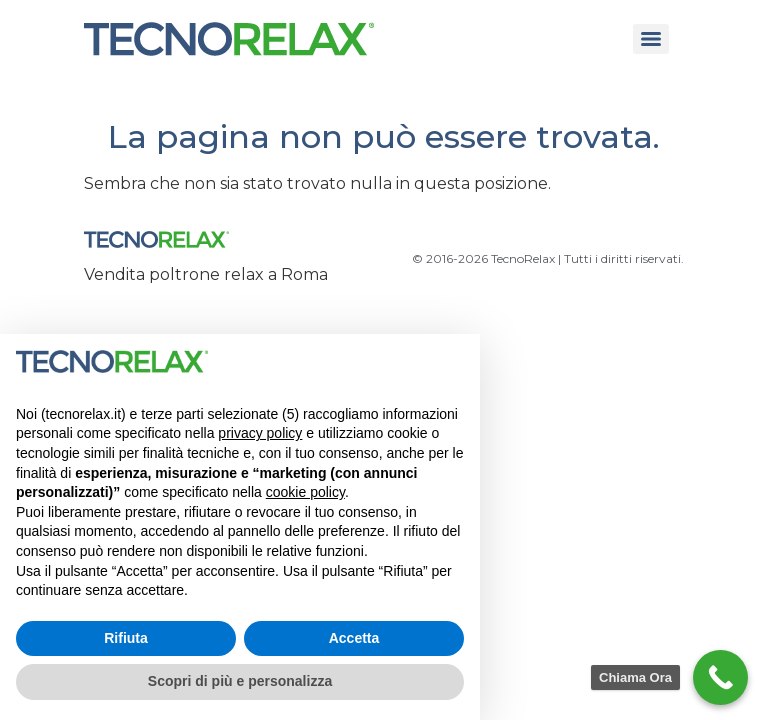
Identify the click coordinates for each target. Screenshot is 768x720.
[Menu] (651, 39)
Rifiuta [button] (126, 638)
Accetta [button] (354, 638)
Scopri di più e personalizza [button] (240, 681)
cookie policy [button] (305, 492)
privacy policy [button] (260, 433)
